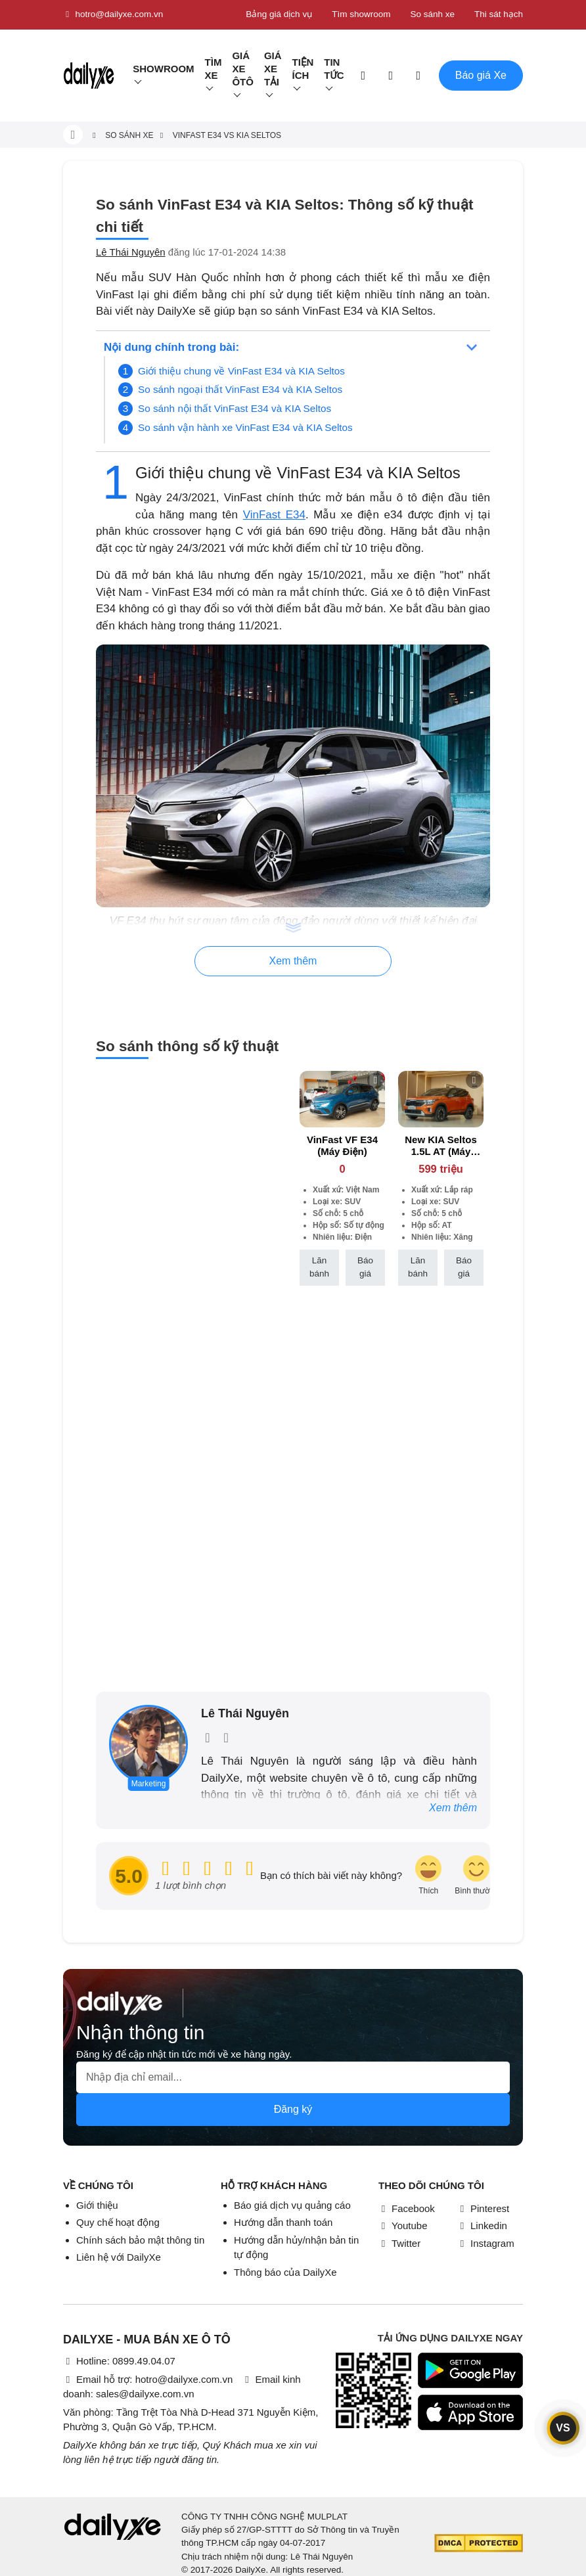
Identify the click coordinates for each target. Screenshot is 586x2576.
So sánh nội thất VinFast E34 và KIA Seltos (234, 408)
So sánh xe (432, 14)
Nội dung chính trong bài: (171, 347)
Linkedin (482, 2225)
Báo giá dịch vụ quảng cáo (292, 2205)
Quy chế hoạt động (118, 2222)
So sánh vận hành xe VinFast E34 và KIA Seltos (245, 427)
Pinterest (483, 2208)
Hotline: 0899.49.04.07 (119, 2360)
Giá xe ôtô (243, 68)
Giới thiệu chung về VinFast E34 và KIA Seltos (241, 370)
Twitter (399, 2243)
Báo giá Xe (481, 75)
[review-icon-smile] (476, 1876)
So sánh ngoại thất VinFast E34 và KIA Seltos (240, 389)
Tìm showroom (361, 14)
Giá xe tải (273, 68)
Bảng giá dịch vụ (279, 14)
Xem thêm (453, 1807)
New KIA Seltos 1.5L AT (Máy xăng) (440, 1151)
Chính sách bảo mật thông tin (140, 2240)
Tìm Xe (213, 68)
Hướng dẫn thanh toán (283, 2222)
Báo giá (365, 1266)
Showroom (163, 68)
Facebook (406, 2208)
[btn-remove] (375, 1080)
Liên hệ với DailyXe (118, 2257)
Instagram (485, 2243)
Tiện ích (303, 68)
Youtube (403, 2225)
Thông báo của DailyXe (285, 2272)
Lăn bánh (319, 1266)
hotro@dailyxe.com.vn (113, 14)
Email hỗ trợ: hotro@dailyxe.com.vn (148, 2379)
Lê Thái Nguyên (131, 252)
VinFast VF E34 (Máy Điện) (342, 1145)
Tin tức (334, 68)
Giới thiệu (97, 2205)
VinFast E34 (274, 514)
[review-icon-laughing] (428, 1876)
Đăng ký (293, 2109)
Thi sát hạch (498, 14)
